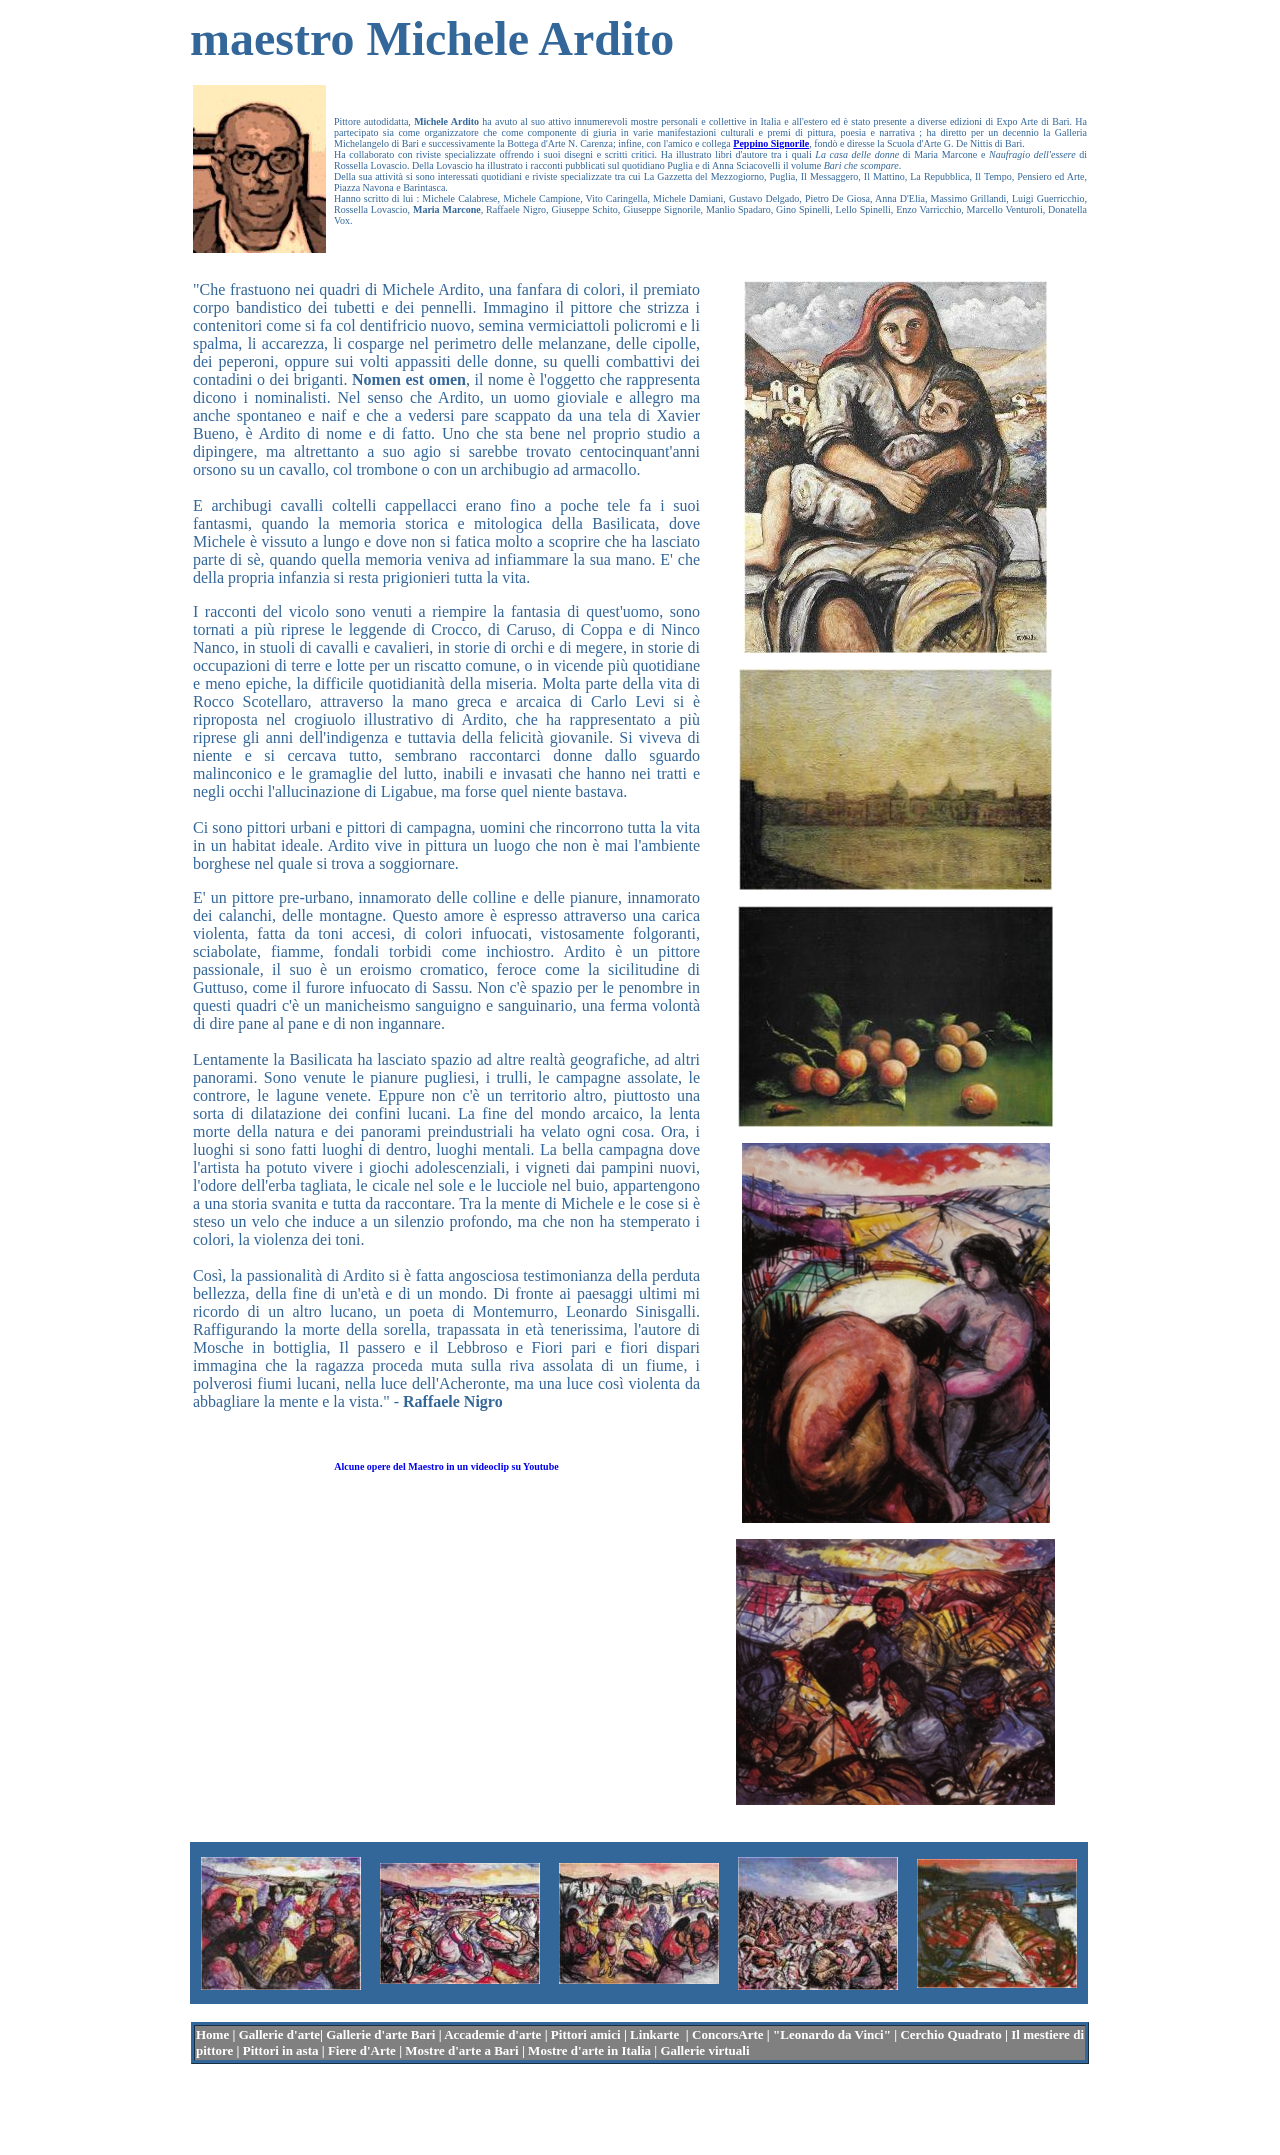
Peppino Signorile (771, 143)
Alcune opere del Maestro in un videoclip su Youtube (446, 1466)
